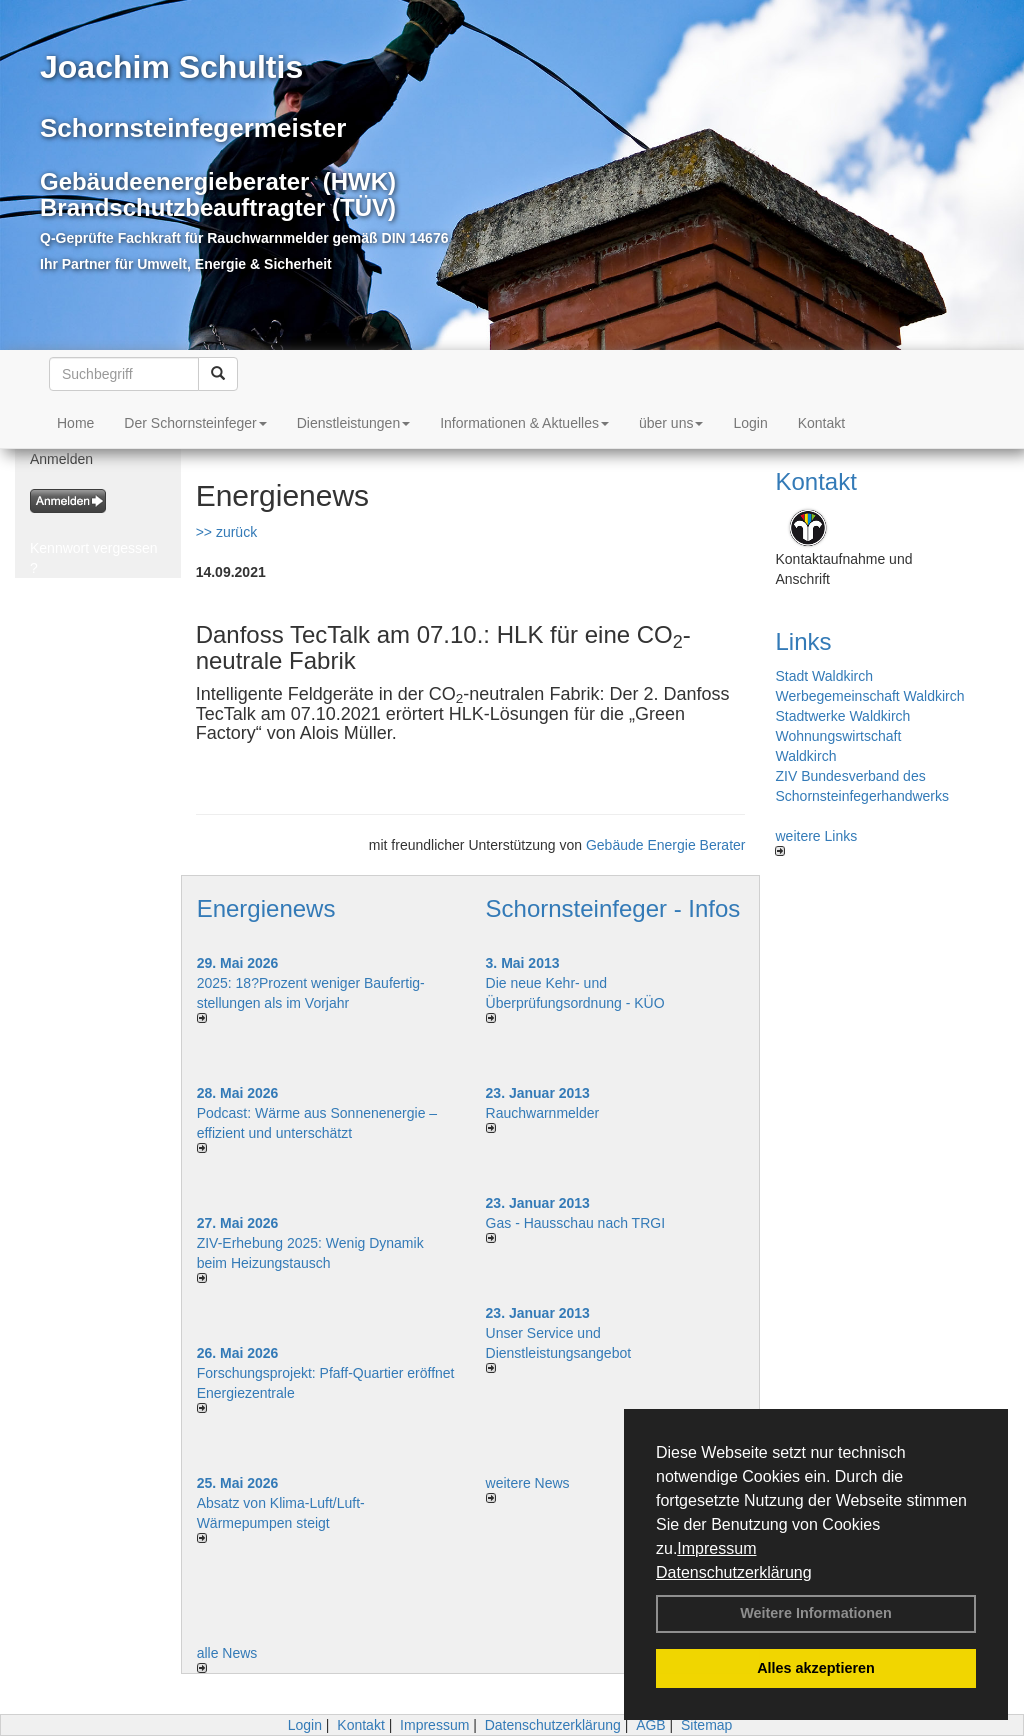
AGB (651, 1725)
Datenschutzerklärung (734, 1572)
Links (803, 641)
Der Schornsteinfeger (195, 423)
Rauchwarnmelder (543, 1113)
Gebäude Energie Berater (666, 845)
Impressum (716, 1548)
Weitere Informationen (816, 1613)
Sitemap (706, 1725)
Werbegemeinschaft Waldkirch (869, 696)
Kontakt (821, 423)
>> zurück (226, 532)
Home (75, 423)
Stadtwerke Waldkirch (842, 716)
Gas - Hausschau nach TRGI (575, 1223)
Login (750, 423)
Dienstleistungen (354, 423)
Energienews (266, 908)
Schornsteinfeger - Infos (613, 908)
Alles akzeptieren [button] (816, 1668)
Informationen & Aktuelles (524, 423)
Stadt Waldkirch (824, 676)
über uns (671, 423)
